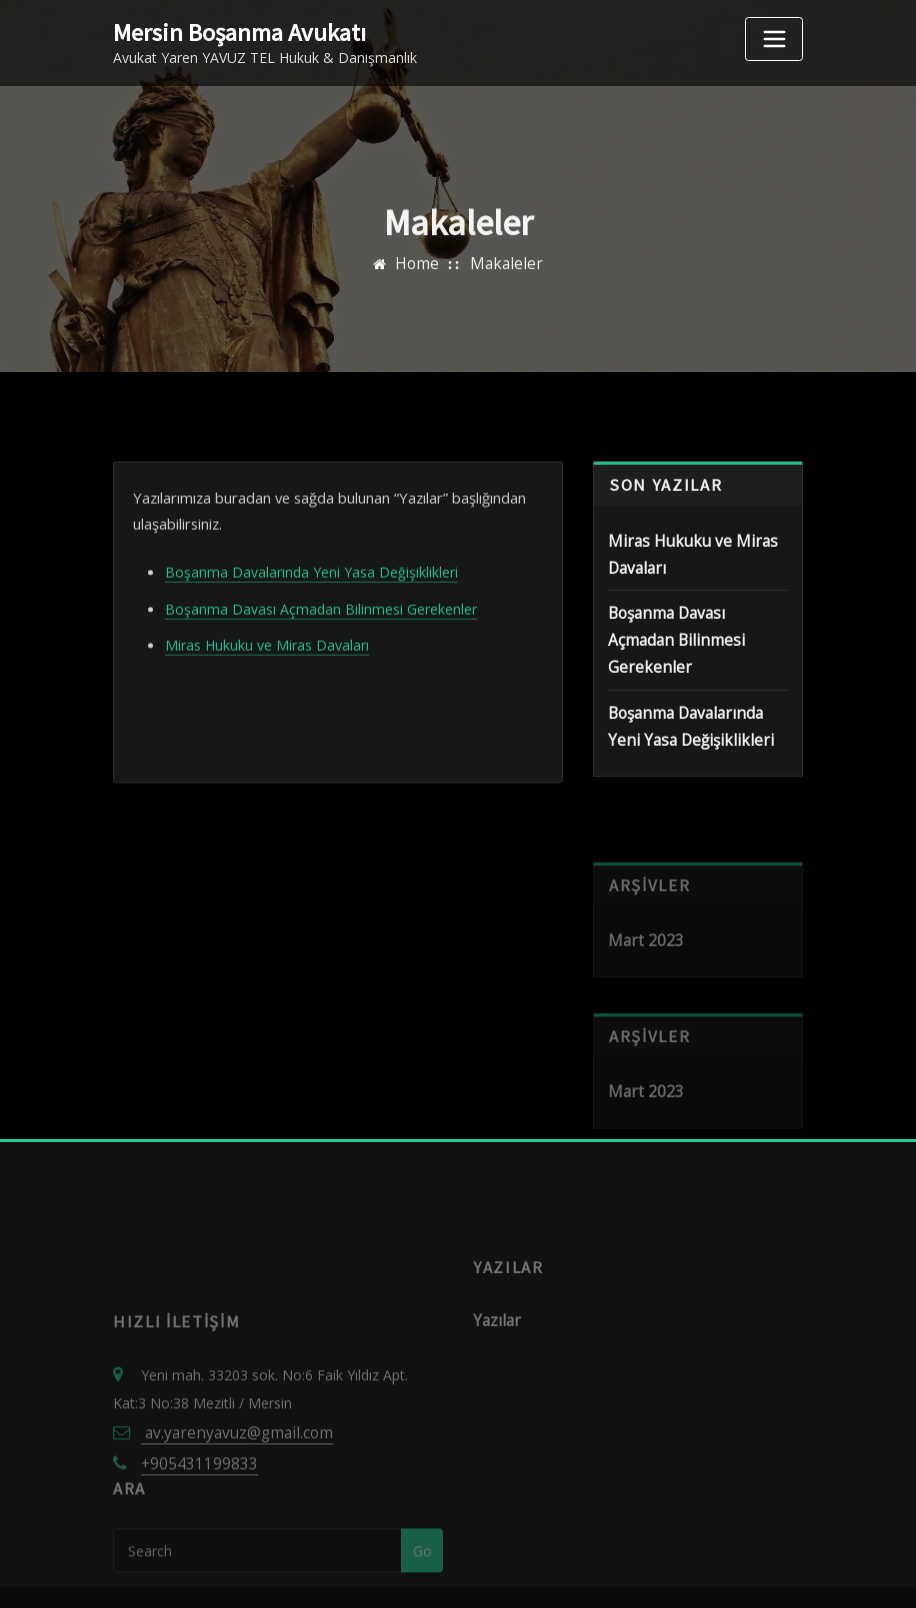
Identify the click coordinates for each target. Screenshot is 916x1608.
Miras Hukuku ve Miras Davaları (267, 701)
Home (422, 281)
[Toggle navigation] (774, 39)
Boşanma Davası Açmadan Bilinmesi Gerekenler (321, 666)
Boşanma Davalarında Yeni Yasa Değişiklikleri (311, 632)
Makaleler (504, 281)
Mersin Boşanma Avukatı (230, 31)
